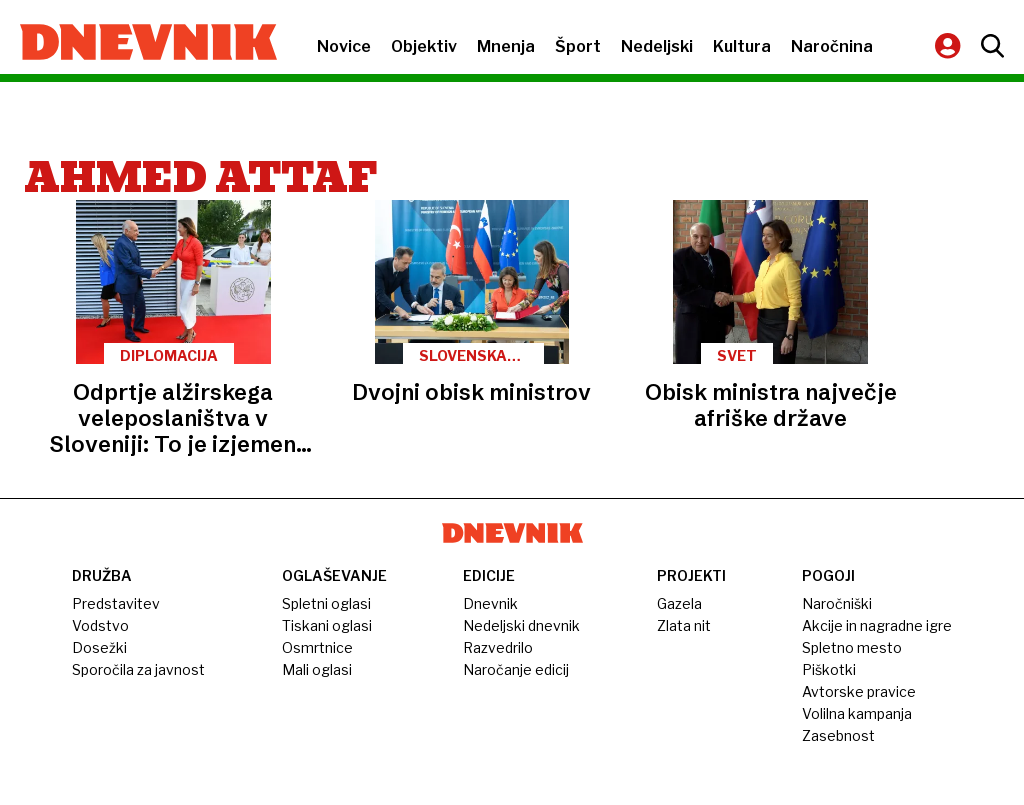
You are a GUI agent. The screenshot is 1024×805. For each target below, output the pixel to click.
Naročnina (832, 46)
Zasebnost (838, 735)
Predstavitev (116, 603)
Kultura (742, 46)
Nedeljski (657, 46)
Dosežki (99, 647)
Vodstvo (100, 625)
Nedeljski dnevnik (521, 625)
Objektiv (424, 46)
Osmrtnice (317, 647)
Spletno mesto (852, 647)
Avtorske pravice (859, 691)
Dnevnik (490, 603)
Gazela (679, 603)
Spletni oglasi (326, 603)
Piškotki (829, 669)
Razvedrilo (498, 647)
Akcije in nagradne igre (877, 625)
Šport (578, 46)
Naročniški (837, 603)
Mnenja (506, 46)
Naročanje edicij (516, 669)
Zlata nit (684, 625)
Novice (344, 46)
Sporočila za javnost (138, 669)
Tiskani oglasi (327, 625)
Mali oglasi (317, 669)
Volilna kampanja (857, 713)
